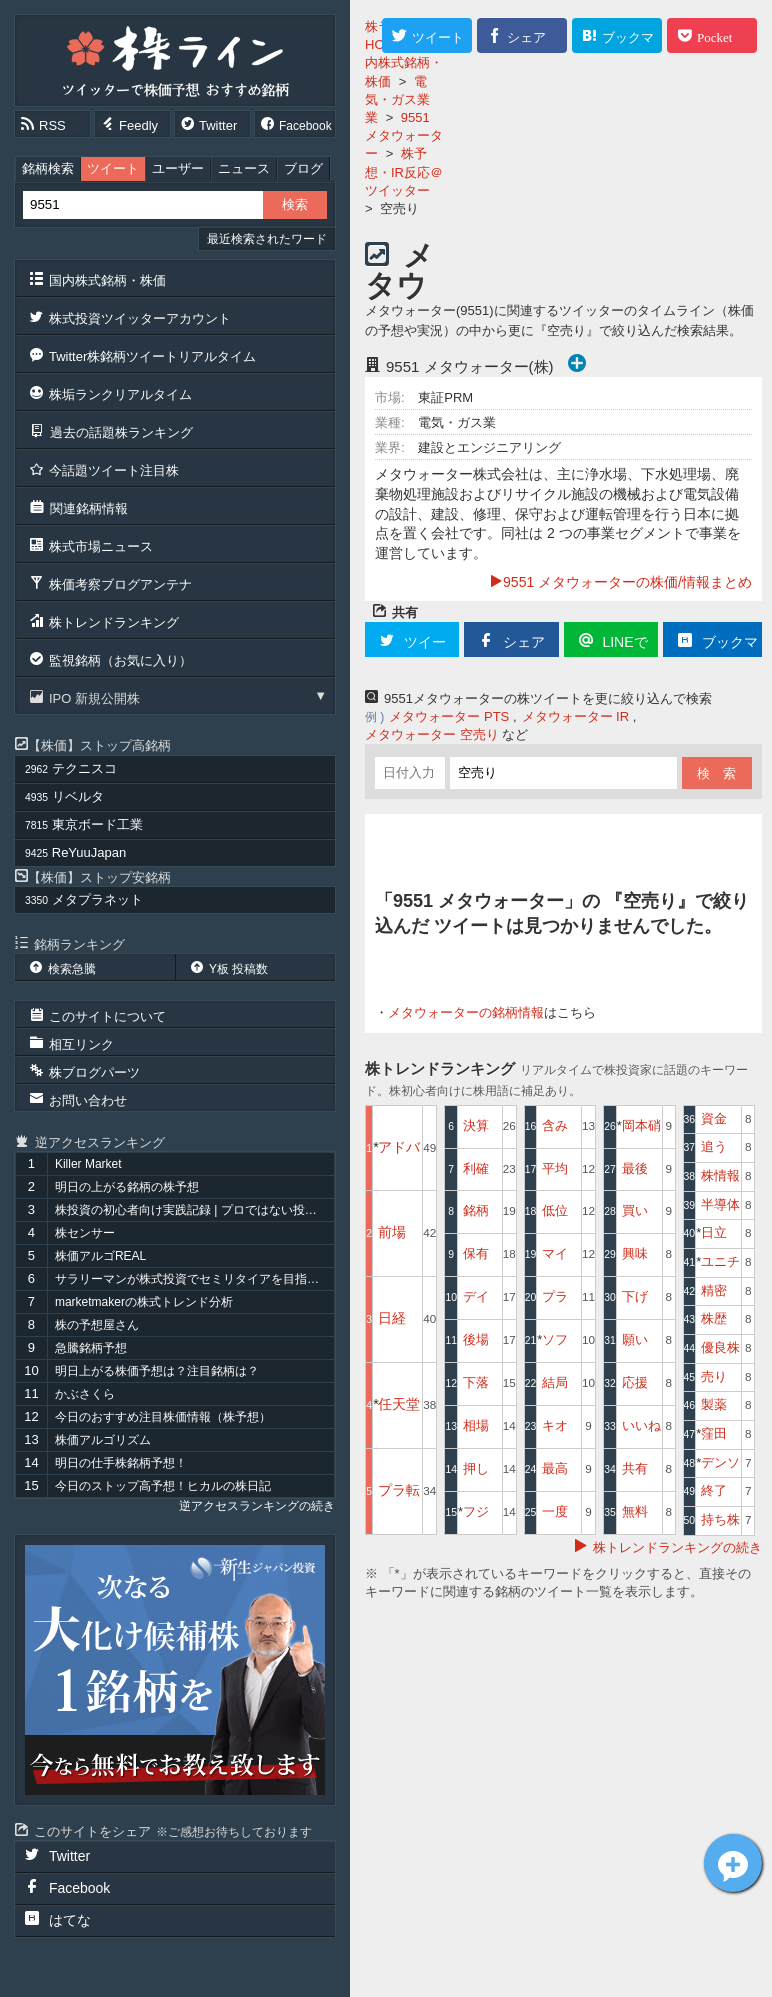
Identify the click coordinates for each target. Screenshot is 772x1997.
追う (714, 1146)
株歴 (714, 1318)
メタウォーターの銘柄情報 (466, 1012)
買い (635, 1210)
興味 (635, 1253)
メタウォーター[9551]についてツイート (733, 1863)
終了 (714, 1490)
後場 (476, 1339)
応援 (635, 1382)
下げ (635, 1296)
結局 (555, 1382)
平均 (555, 1168)
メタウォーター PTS (449, 716)
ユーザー (178, 168)
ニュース (244, 168)
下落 (476, 1382)
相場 (476, 1425)
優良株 (720, 1347)
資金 (714, 1118)
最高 (555, 1468)
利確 (476, 1168)
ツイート (113, 168)
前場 (392, 1232)
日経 (392, 1318)
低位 (555, 1210)
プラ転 (399, 1490)
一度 (555, 1511)
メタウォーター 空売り (432, 734)
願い (635, 1339)
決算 (476, 1125)
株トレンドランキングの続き (677, 1547)
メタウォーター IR (576, 716)
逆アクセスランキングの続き (257, 1506)
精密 (714, 1290)
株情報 (720, 1175)
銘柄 (476, 1210)
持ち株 (720, 1519)
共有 (635, 1468)
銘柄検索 (48, 168)
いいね (641, 1425)
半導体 (720, 1204)
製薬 (714, 1404)
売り (714, 1376)
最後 (635, 1168)
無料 (635, 1511)
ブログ (303, 168)
